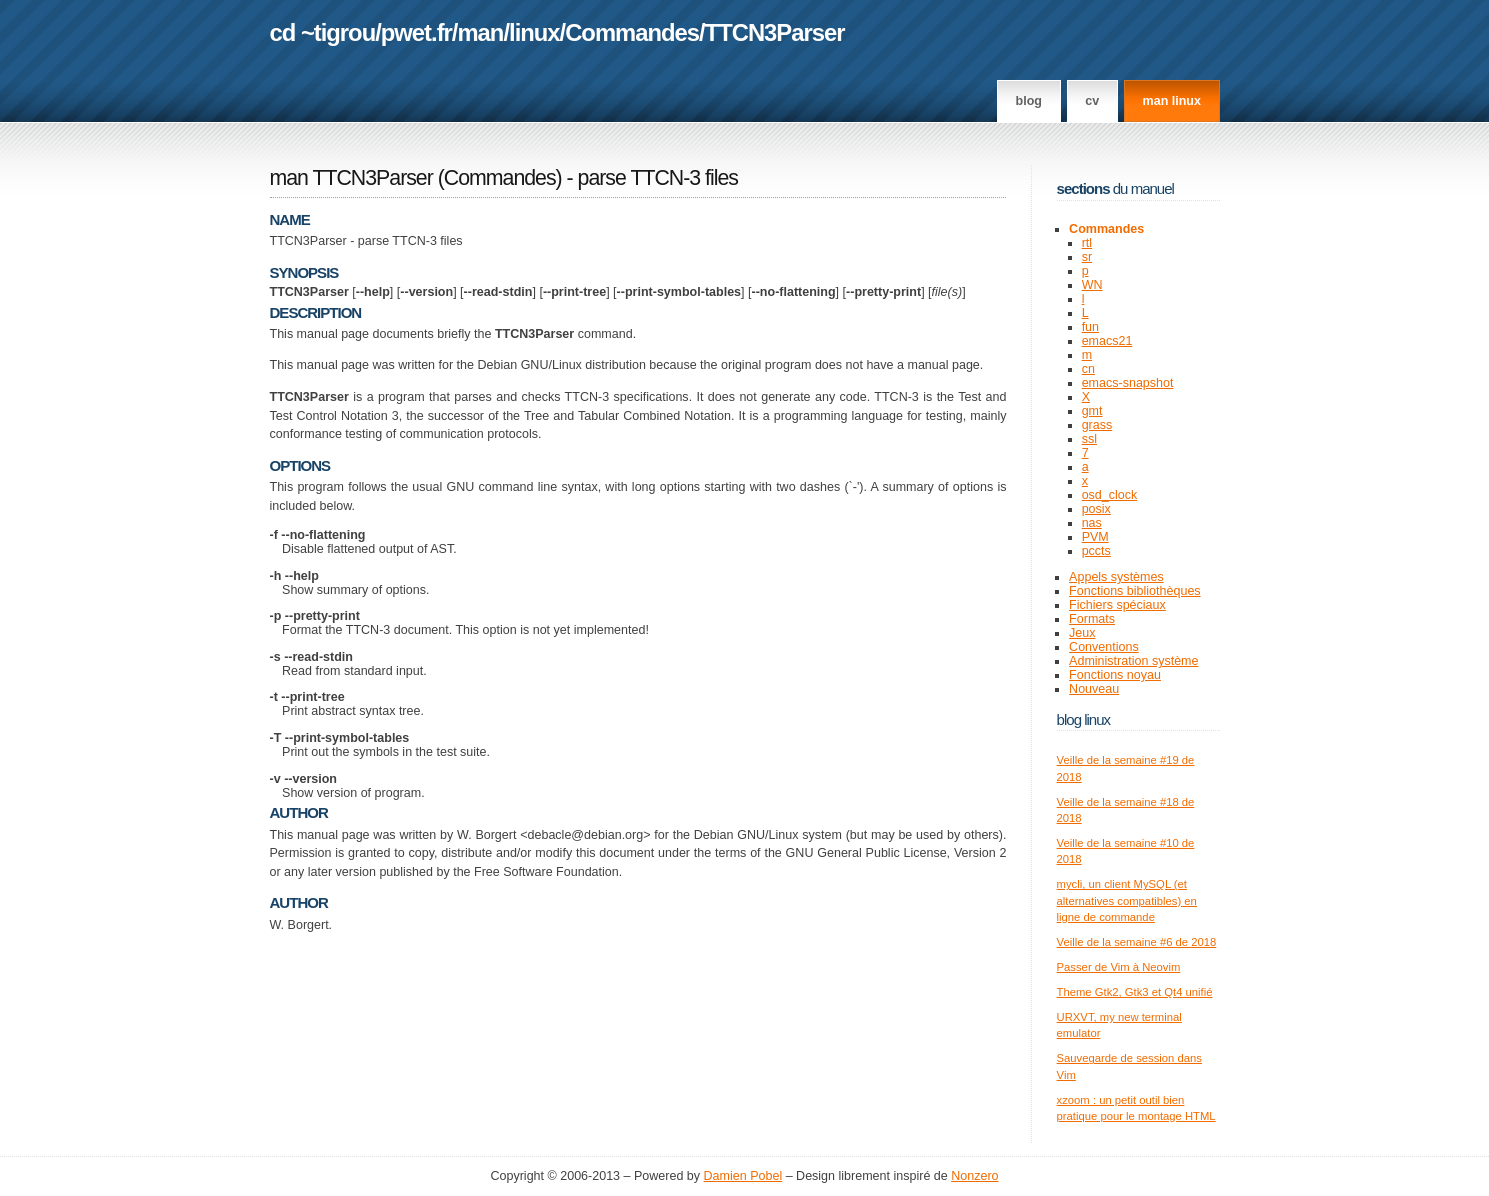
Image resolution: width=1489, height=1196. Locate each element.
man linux (1172, 101)
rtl (1087, 243)
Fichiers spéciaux (1117, 605)
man (480, 32)
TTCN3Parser (775, 32)
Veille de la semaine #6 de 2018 (1137, 942)
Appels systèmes (1116, 577)
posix (1096, 509)
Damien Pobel (743, 1176)
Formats (1092, 619)
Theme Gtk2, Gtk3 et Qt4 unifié (1135, 992)
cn (1088, 369)
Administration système (1133, 661)
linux (534, 32)
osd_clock (1110, 495)
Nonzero (974, 1176)
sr (1087, 257)
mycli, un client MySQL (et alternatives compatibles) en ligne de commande (1127, 900)
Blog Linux (1084, 719)
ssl (1089, 439)
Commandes (632, 32)
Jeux (1082, 633)
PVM (1095, 537)
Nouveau (1094, 689)
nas (1092, 523)
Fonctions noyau (1115, 675)
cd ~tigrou (323, 32)
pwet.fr (416, 32)
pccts (1096, 551)
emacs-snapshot (1128, 383)
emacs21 (1107, 341)
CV (1092, 101)
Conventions (1104, 647)
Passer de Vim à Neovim (1119, 967)
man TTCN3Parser (351, 178)
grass (1097, 425)
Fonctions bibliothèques (1135, 591)
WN (1092, 285)
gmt (1092, 411)
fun (1090, 327)
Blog (1029, 101)
